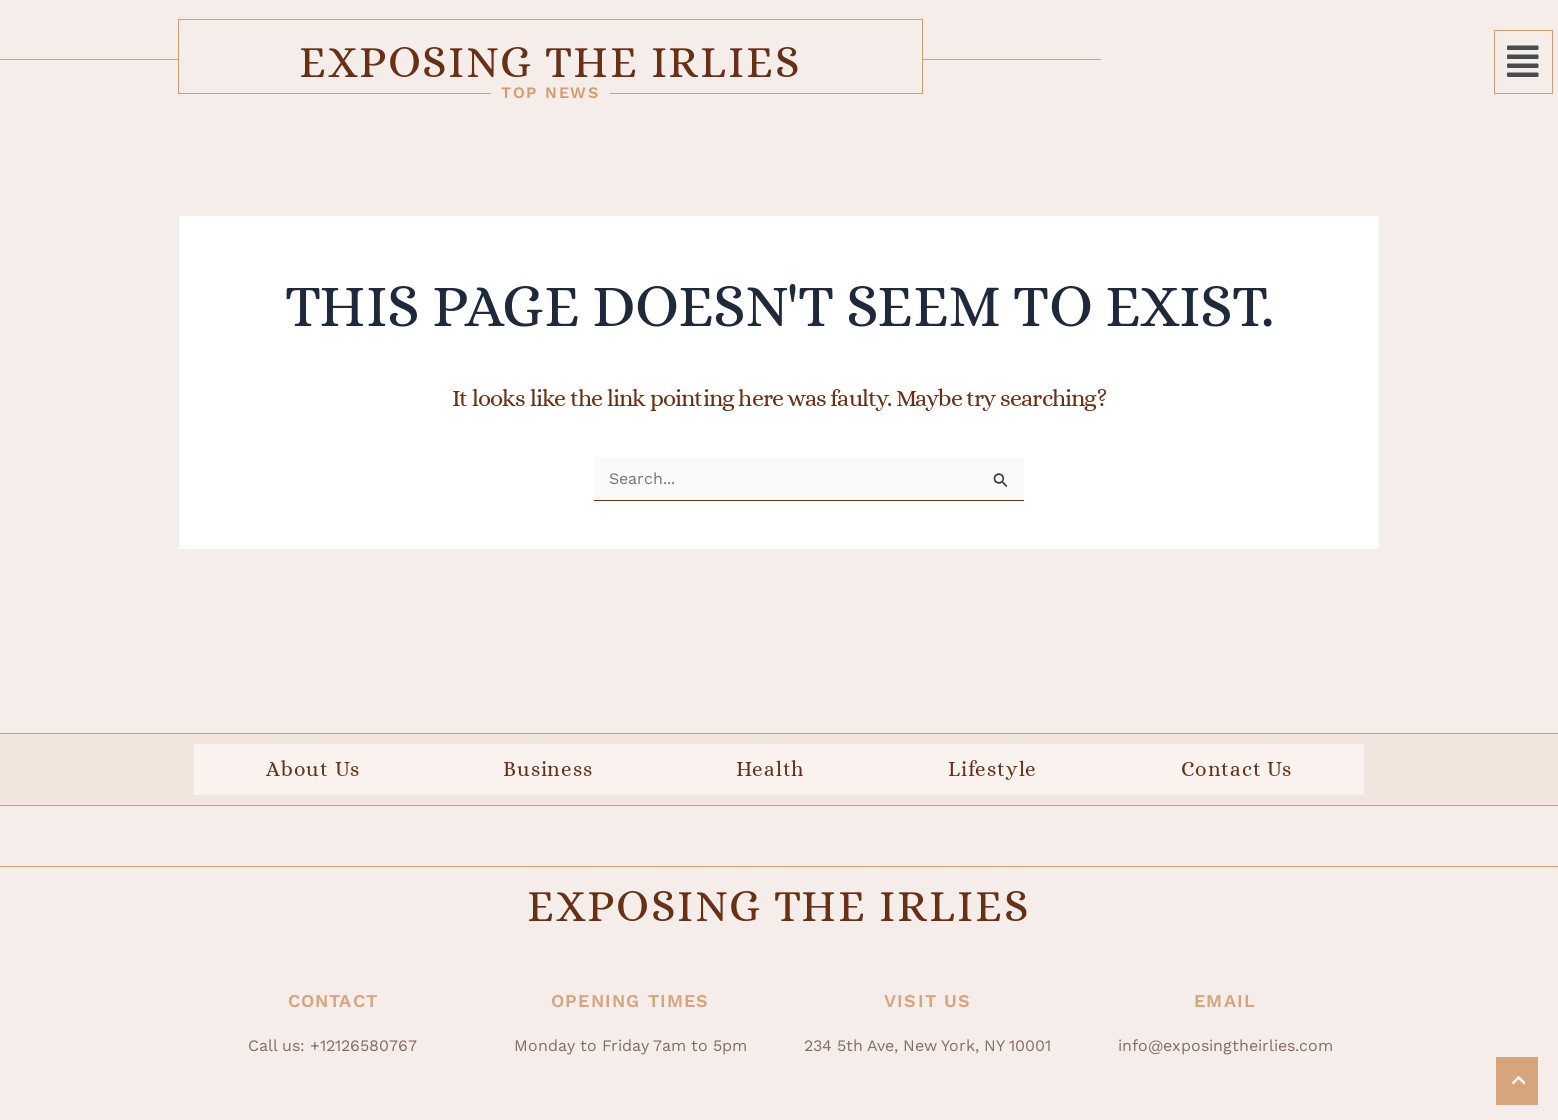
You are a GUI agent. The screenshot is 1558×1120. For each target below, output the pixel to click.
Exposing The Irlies (779, 63)
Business (547, 775)
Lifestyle (992, 775)
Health (770, 775)
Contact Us (1236, 775)
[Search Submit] (1001, 486)
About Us (312, 775)
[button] (1523, 64)
